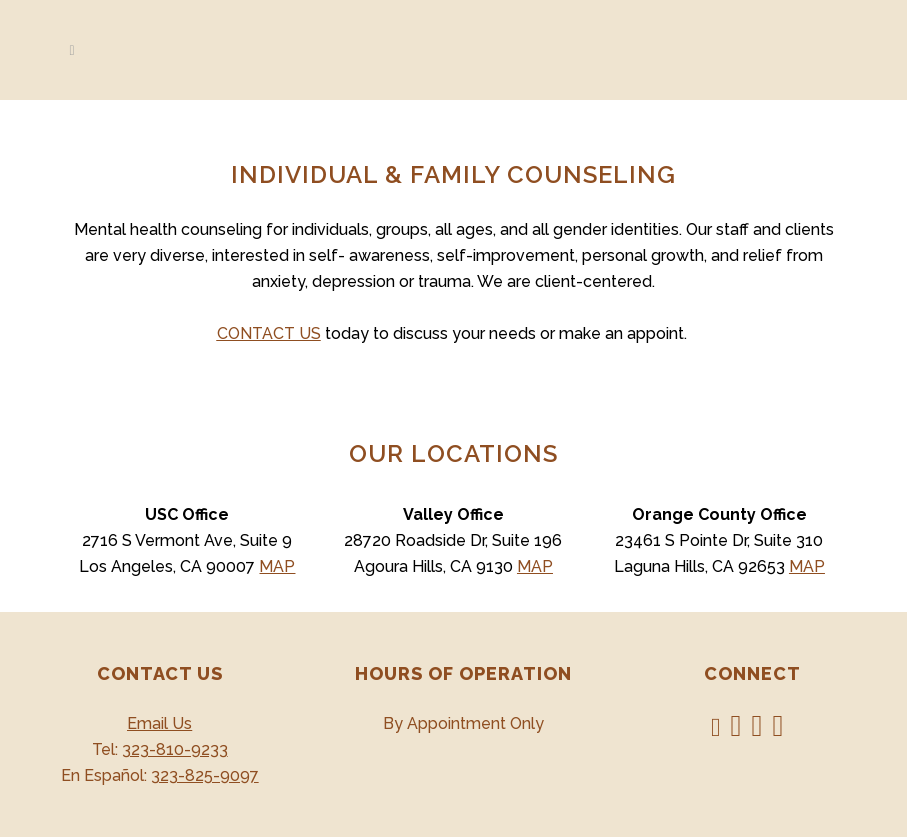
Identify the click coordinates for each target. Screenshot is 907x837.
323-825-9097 (205, 775)
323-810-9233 (175, 749)
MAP (277, 566)
